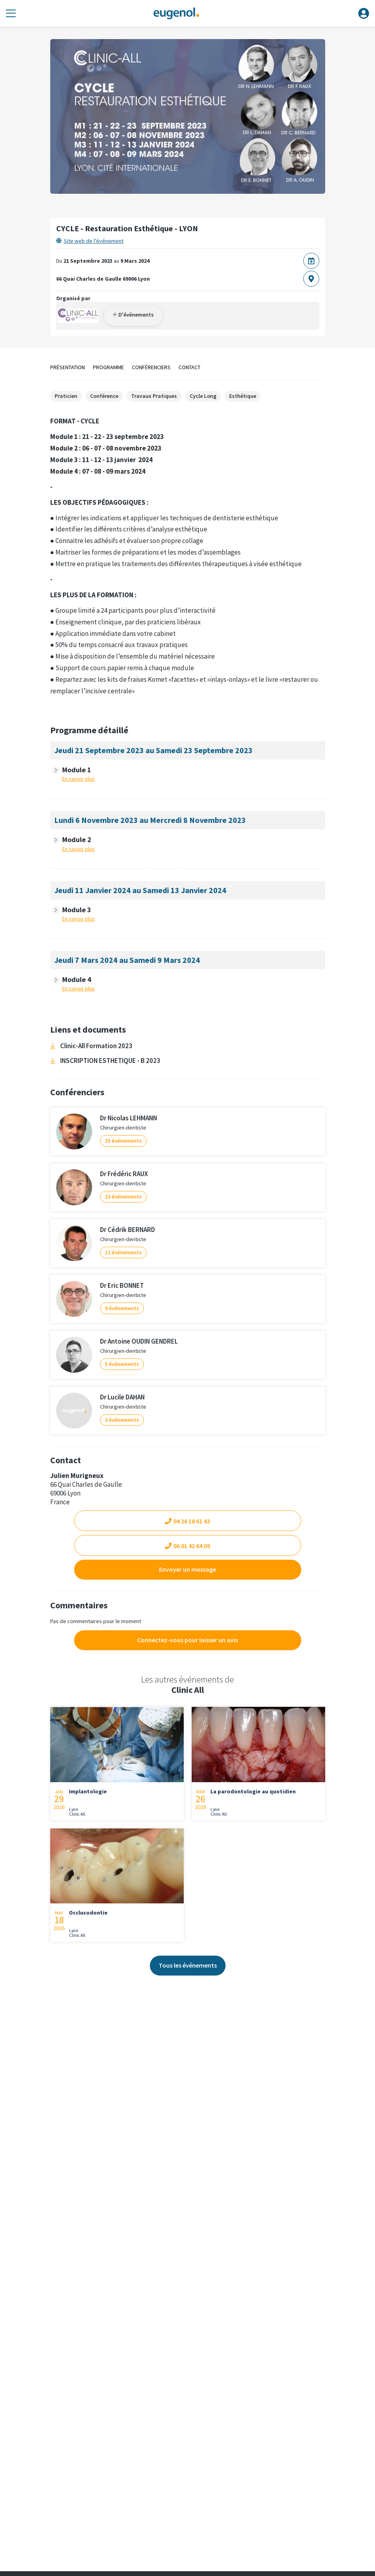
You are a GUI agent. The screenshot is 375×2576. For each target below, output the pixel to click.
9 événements (122, 1308)
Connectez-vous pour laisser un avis (187, 1640)
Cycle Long (203, 395)
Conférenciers (151, 367)
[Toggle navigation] (11, 14)
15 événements (123, 1140)
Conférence (104, 395)
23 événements (123, 1196)
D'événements (133, 314)
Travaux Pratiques (154, 395)
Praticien (66, 395)
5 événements (122, 1364)
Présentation (67, 367)
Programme (108, 367)
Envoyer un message (187, 1569)
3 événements (122, 1419)
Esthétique (242, 395)
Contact (189, 367)
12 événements (123, 1252)
